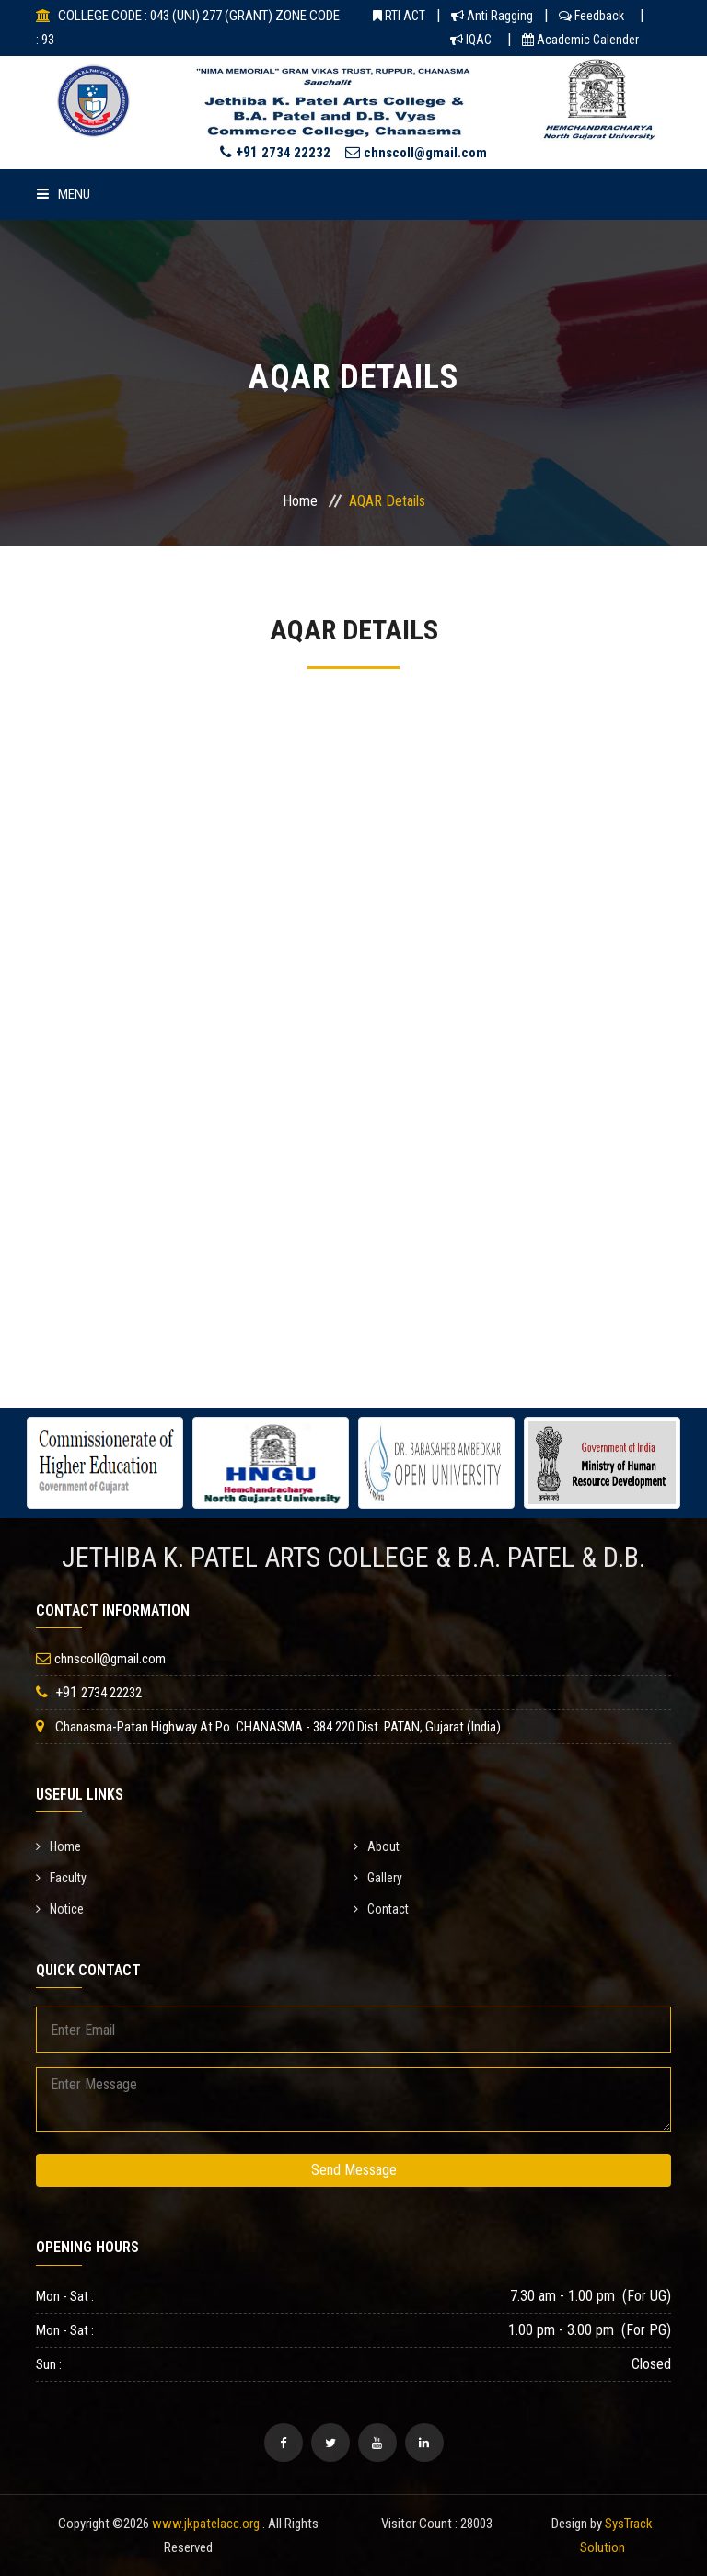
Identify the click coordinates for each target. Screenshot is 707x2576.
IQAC (471, 39)
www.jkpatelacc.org (206, 2523)
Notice (60, 1909)
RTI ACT (399, 15)
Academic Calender (580, 39)
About (377, 1846)
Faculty (61, 1877)
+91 (275, 152)
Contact (381, 1909)
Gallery (378, 1877)
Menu (63, 194)
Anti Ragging (492, 15)
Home (300, 501)
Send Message (354, 2170)
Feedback (591, 15)
